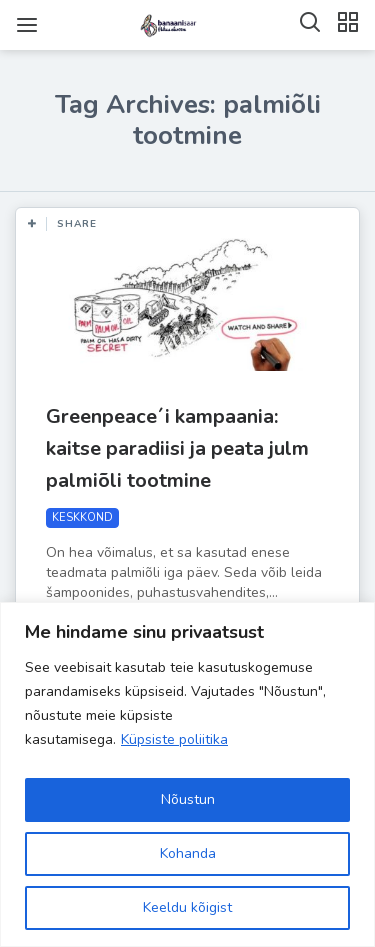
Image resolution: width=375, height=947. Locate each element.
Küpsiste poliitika (174, 739)
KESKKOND (82, 517)
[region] (187, 774)
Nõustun (188, 799)
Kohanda (188, 853)
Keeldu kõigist (187, 907)
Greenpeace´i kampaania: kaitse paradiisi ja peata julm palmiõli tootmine (177, 448)
